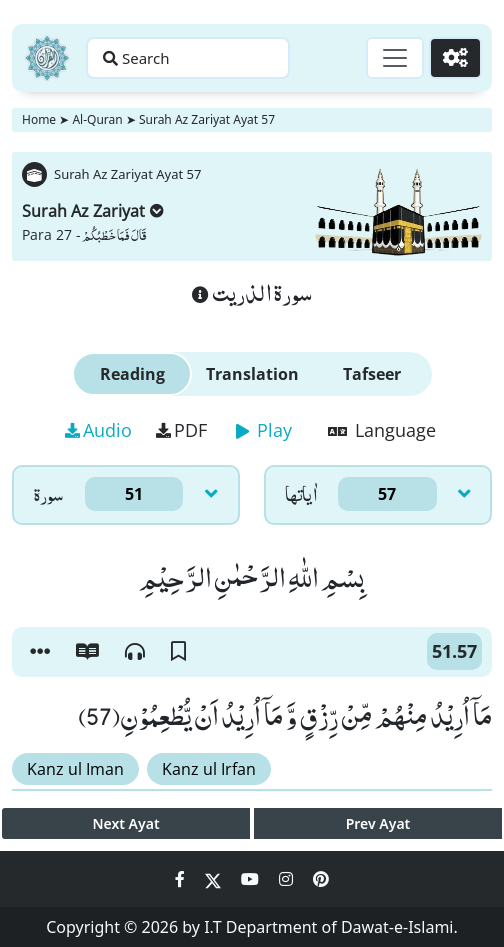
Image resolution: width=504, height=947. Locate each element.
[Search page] (188, 58)
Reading (132, 374)
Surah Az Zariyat (93, 211)
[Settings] (455, 58)
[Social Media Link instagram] (288, 879)
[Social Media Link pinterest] (321, 879)
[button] (40, 652)
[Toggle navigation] (395, 58)
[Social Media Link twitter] (215, 879)
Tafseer (372, 374)
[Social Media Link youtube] (252, 879)
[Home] (47, 58)
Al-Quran (97, 119)
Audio (98, 430)
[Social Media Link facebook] (182, 879)
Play (264, 430)
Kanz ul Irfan (209, 769)
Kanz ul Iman (75, 769)
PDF (181, 430)
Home (39, 119)
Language (382, 430)
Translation (252, 374)
